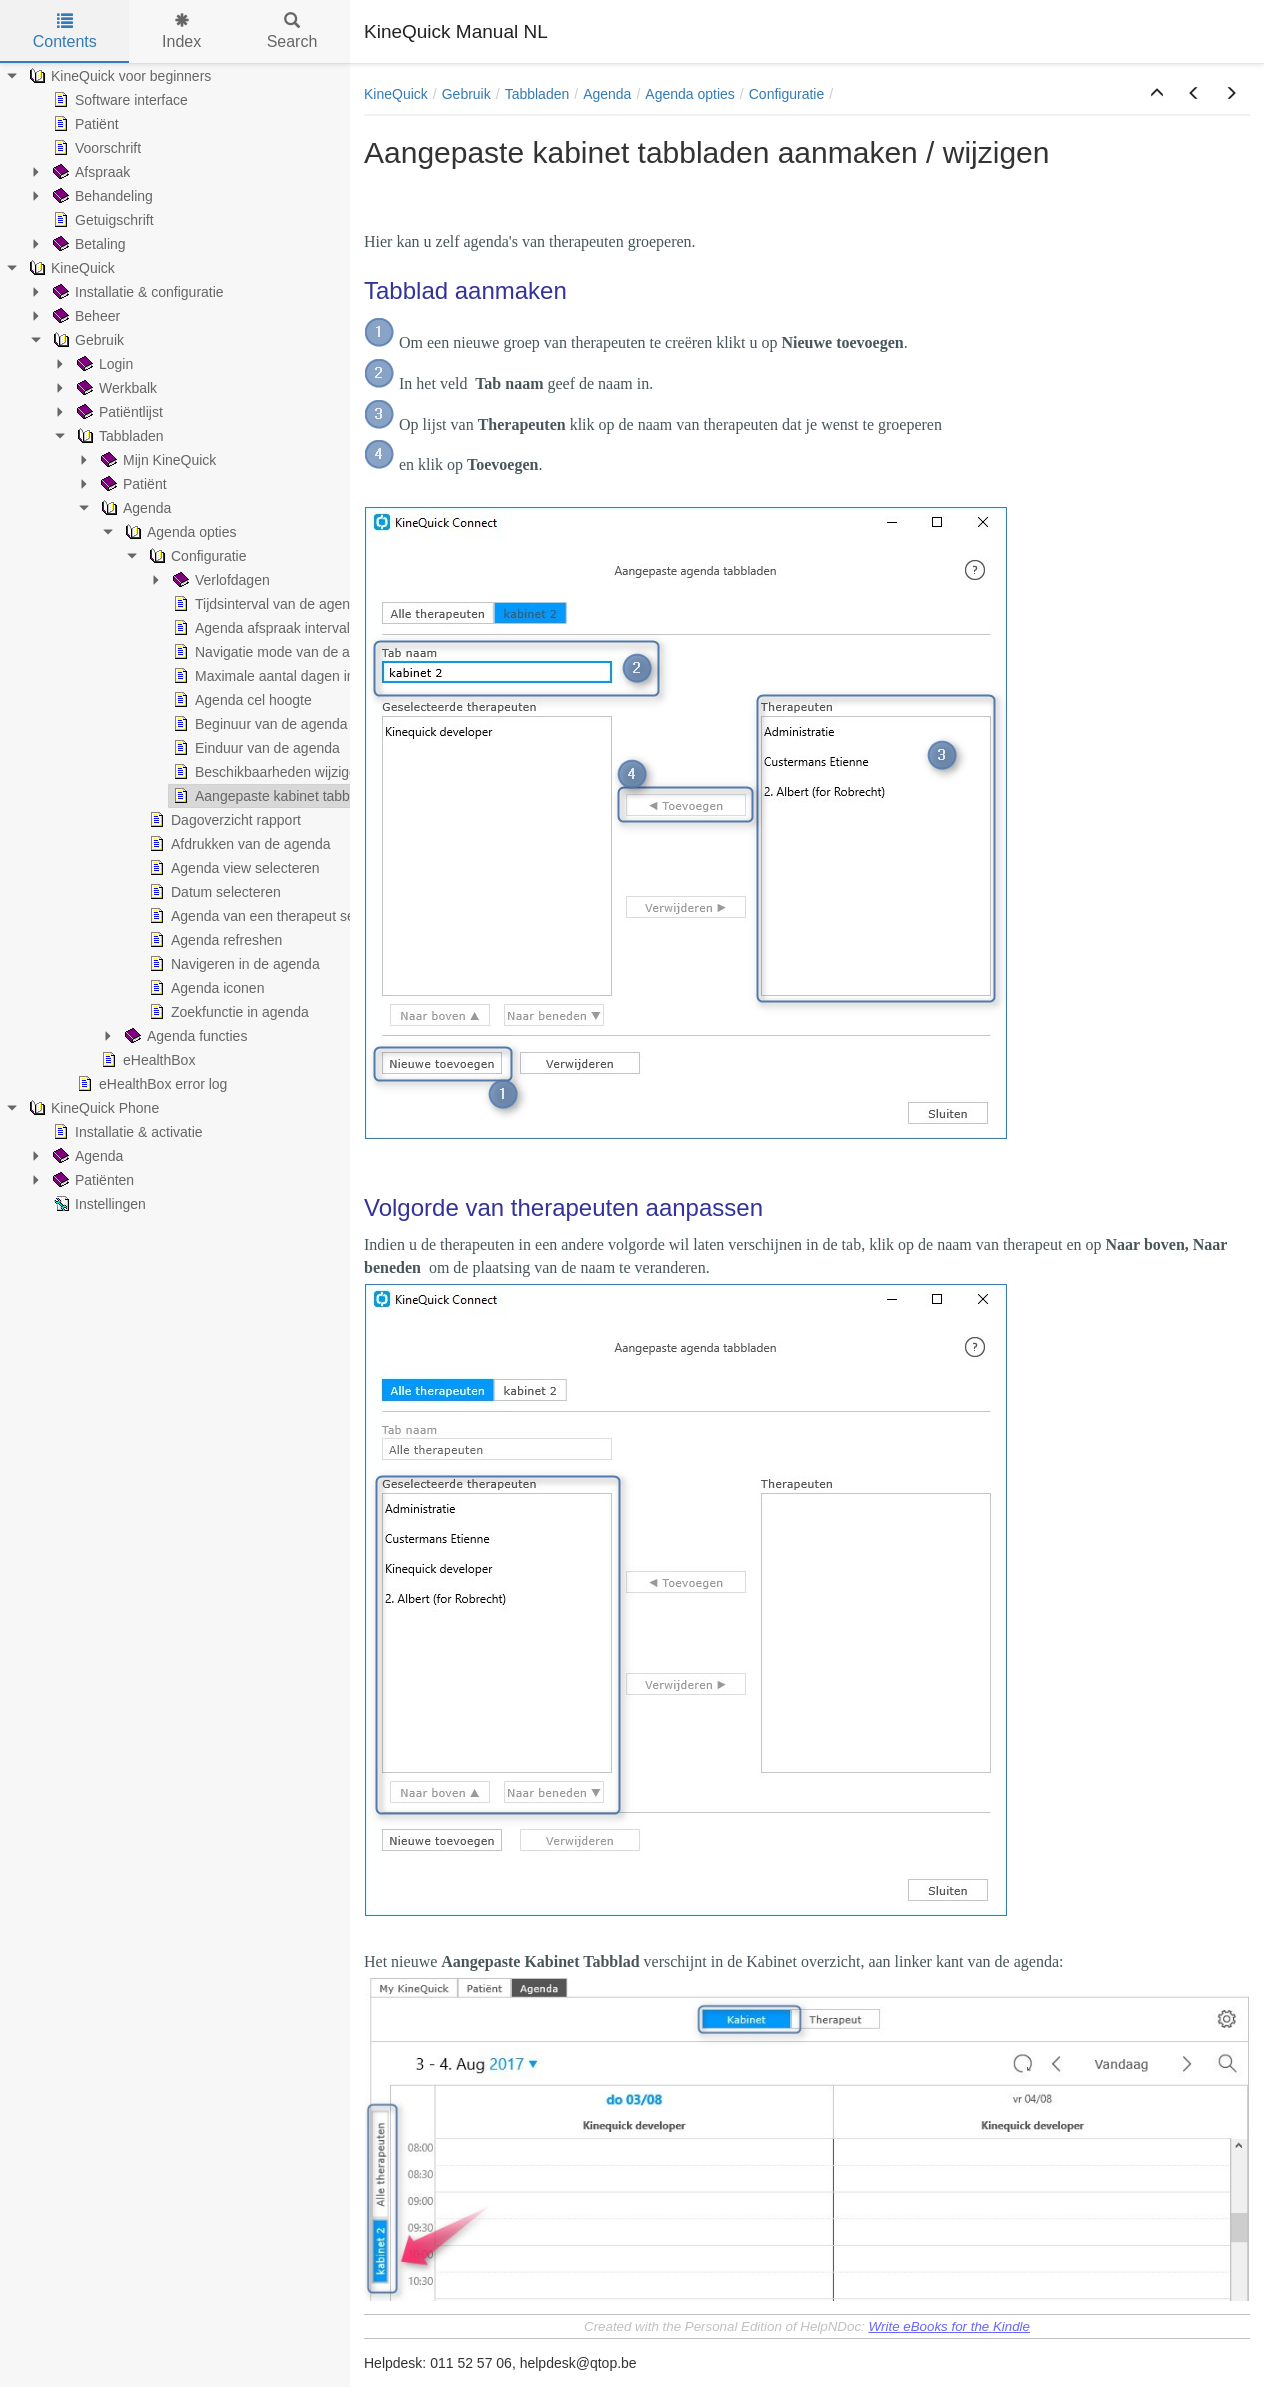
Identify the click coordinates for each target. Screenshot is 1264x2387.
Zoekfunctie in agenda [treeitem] (227, 1012)
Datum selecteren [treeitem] (213, 892)
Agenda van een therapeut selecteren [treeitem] (275, 916)
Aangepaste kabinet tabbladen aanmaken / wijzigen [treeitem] (342, 796)
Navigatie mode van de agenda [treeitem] (279, 652)
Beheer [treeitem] (84, 316)
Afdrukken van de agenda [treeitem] (238, 844)
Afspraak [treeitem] (89, 172)
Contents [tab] (65, 31)
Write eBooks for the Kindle (949, 2326)
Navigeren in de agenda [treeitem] (232, 964)
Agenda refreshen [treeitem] (213, 940)
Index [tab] (181, 31)
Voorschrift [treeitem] (95, 148)
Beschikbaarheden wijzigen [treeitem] (267, 772)
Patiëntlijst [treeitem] (118, 412)
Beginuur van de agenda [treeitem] (258, 724)
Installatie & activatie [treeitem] (126, 1132)
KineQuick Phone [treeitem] (92, 1108)
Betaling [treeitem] (87, 244)
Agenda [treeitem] (134, 508)
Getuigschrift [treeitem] (101, 220)
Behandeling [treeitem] (101, 196)
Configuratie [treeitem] (196, 556)
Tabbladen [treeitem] (118, 436)
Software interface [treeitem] (118, 100)
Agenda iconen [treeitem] (204, 988)
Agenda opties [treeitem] (179, 532)
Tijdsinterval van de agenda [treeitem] (267, 604)
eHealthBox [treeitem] (146, 1060)
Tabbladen (537, 94)
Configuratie (787, 94)
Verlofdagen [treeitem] (219, 580)
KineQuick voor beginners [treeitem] (118, 76)
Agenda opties (690, 94)
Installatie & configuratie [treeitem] (136, 292)
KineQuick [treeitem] (70, 268)
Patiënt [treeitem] (84, 124)
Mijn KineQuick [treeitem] (156, 460)
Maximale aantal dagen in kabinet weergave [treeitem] (318, 676)
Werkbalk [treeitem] (115, 388)
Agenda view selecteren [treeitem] (232, 868)
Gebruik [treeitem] (86, 340)
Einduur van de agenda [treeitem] (254, 748)
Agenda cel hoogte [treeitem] (240, 700)
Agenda (607, 94)
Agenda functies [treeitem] (184, 1036)
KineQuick (396, 94)
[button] (1157, 94)
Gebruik (466, 94)
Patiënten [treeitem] (91, 1180)
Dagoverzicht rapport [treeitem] (223, 820)
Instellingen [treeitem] (97, 1204)
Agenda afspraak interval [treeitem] (259, 628)
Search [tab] (292, 31)
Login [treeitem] (103, 364)
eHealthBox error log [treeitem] (150, 1084)
